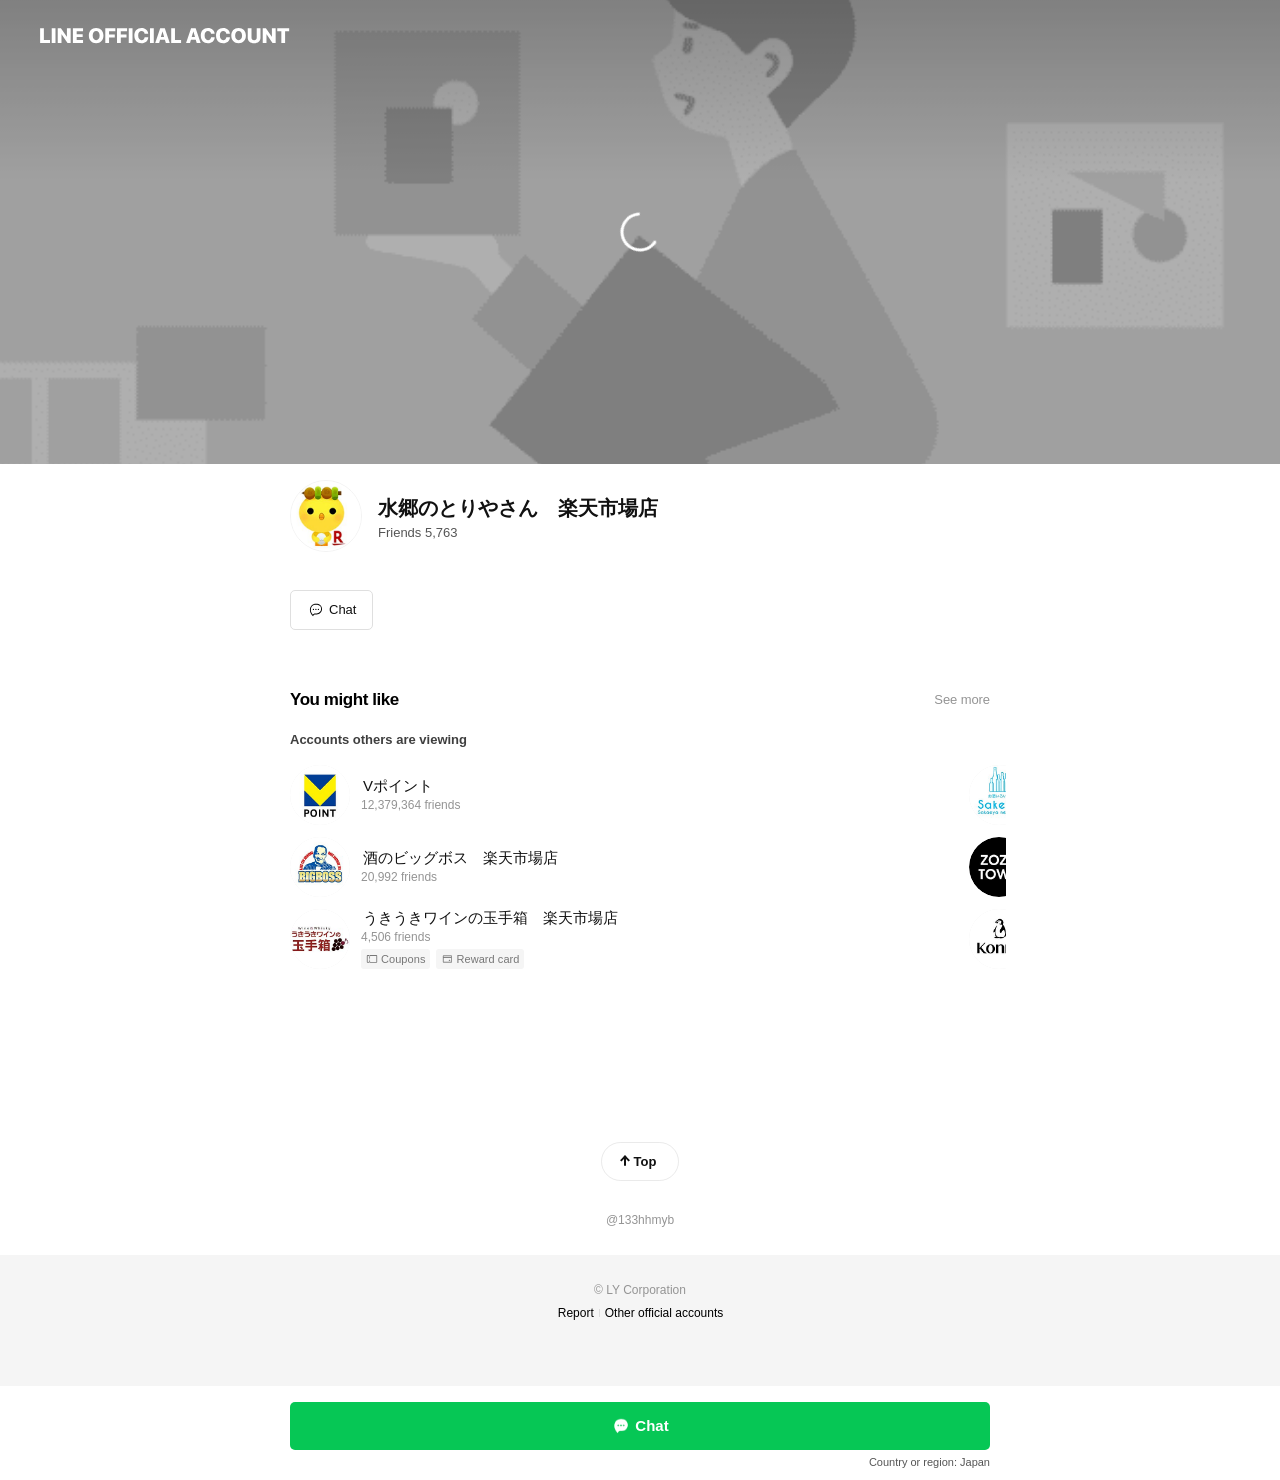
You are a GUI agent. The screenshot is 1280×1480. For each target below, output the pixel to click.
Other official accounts (664, 1313)
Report (576, 1313)
